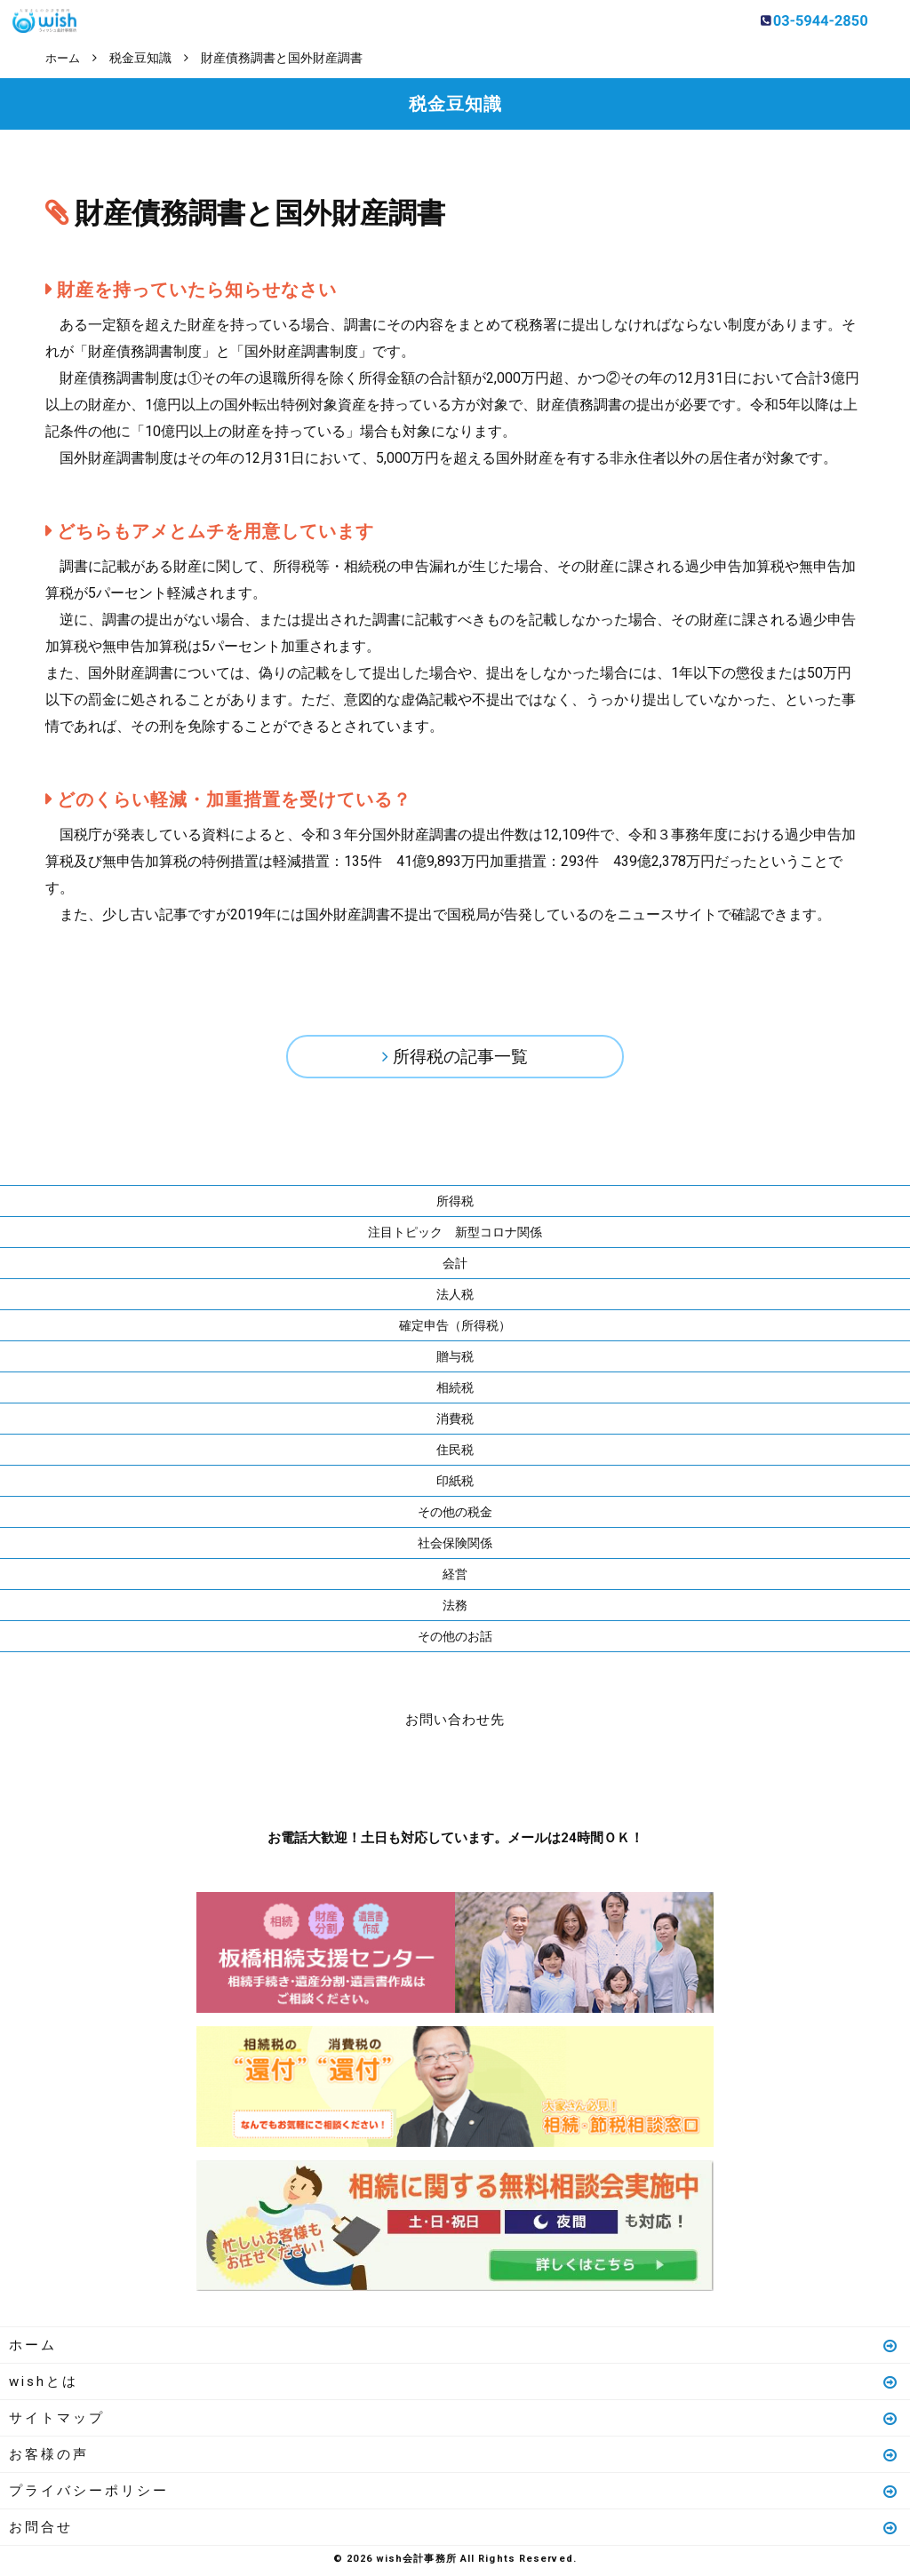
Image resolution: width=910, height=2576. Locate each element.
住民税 (455, 1453)
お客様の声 (454, 2458)
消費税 (455, 1422)
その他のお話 (455, 1640)
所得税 (455, 1204)
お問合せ (454, 2531)
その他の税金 (455, 1515)
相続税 (455, 1391)
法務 (455, 1609)
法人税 (455, 1298)
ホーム (454, 2349)
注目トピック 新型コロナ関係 (455, 1235)
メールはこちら (508, 1778)
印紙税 (455, 1484)
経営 (455, 1577)
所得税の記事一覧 (460, 1058)
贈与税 (455, 1360)
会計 (455, 1267)
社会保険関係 (455, 1546)
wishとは (454, 2385)
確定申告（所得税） (455, 1329)
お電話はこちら (401, 1778)
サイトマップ (454, 2421)
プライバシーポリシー (454, 2494)
